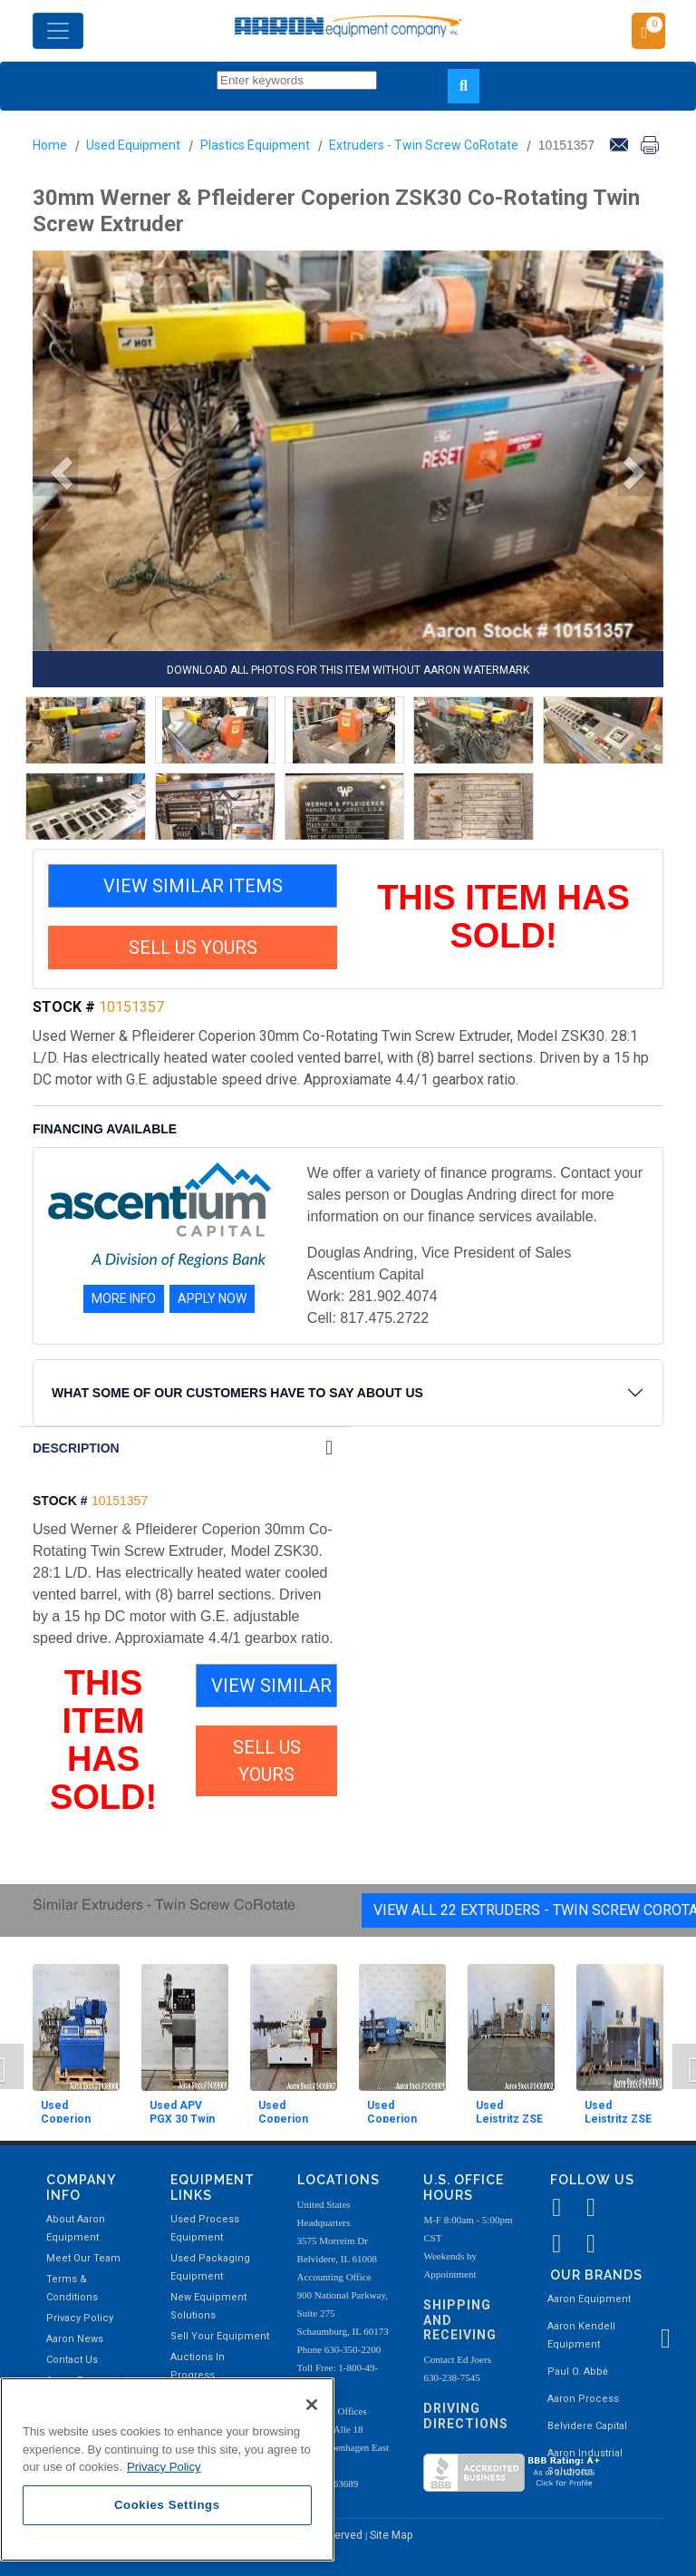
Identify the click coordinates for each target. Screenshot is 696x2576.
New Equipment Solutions (208, 2306)
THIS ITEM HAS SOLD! (503, 917)
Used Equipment (133, 145)
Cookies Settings (167, 2505)
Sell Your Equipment (219, 2336)
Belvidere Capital (587, 2426)
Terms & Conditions (72, 2288)
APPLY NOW (212, 1298)
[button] (55, 473)
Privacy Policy (79, 2318)
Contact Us (72, 2360)
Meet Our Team (83, 2258)
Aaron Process (583, 2399)
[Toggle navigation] (58, 31)
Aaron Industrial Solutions (585, 2462)
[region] (167, 2469)
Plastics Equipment (255, 145)
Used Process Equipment (204, 2228)
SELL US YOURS (193, 947)
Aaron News (74, 2339)
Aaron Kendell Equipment (581, 2335)
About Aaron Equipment (75, 2228)
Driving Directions (465, 2416)
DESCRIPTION (76, 1448)
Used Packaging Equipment (210, 2267)
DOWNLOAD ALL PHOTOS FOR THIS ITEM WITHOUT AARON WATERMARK (348, 670)
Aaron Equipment (589, 2299)
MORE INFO (124, 1298)
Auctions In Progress (197, 2366)
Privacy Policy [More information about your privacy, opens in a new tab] (164, 2467)
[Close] (312, 2405)
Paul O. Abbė (577, 2371)
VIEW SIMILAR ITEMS (193, 886)
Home (50, 145)
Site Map (391, 2535)
